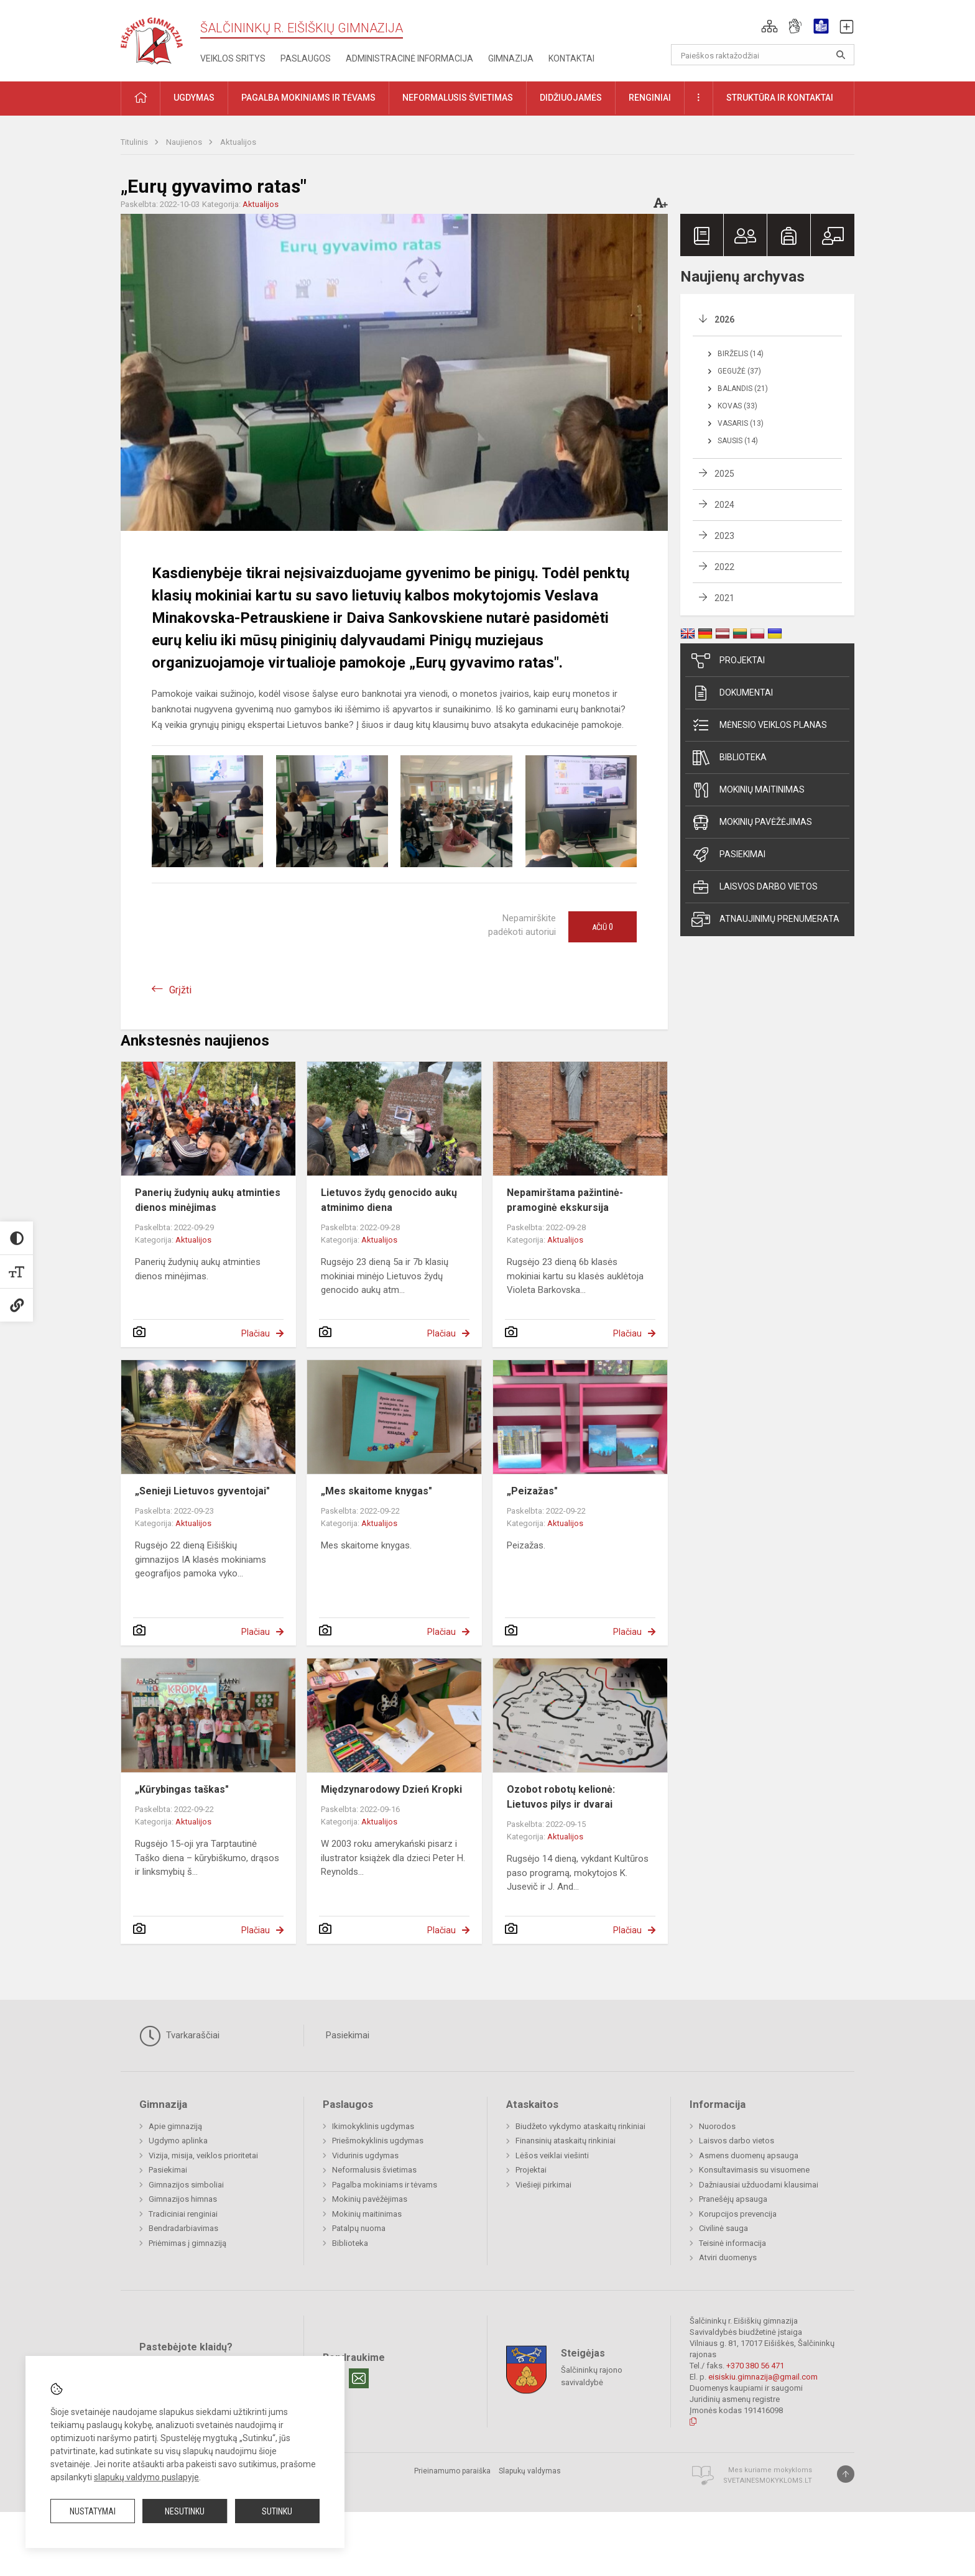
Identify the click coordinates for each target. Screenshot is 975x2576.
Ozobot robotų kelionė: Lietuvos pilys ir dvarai (561, 1796)
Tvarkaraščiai (179, 2035)
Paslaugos (305, 58)
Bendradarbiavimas (183, 2228)
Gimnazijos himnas (183, 2199)
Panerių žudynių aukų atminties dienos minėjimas (207, 1200)
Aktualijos (238, 142)
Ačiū (602, 927)
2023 (724, 536)
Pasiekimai (728, 854)
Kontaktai (571, 58)
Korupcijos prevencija (738, 2214)
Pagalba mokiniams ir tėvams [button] (308, 98)
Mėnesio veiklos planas (759, 725)
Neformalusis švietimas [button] (457, 98)
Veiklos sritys (233, 58)
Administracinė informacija (409, 58)
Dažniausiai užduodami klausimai (758, 2184)
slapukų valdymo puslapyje (146, 2477)
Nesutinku (185, 2511)
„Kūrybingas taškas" (182, 1789)
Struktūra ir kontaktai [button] (779, 98)
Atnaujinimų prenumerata (765, 919)
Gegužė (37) (739, 371)
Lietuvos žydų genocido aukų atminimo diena (389, 1200)
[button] (769, 26)
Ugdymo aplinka (178, 2140)
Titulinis (135, 142)
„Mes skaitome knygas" (376, 1491)
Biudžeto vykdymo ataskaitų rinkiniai (580, 2126)
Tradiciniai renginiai (183, 2214)
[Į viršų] (845, 2474)
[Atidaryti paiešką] (840, 54)
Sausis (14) (738, 440)
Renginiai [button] (650, 98)
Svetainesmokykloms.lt (767, 2481)
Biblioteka (729, 757)
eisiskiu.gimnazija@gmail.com (763, 2376)
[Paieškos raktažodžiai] (762, 54)
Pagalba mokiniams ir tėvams (384, 2184)
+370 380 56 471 (755, 2365)
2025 (724, 474)
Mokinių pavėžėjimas (751, 822)
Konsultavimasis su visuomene (754, 2169)
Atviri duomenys (728, 2257)
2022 (724, 567)
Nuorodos (717, 2126)
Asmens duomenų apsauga (748, 2155)
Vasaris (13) (741, 423)
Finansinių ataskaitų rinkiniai (565, 2140)
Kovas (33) (737, 406)
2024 (724, 505)
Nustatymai (93, 2511)
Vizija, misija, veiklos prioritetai (203, 2155)
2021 (724, 598)
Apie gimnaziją (175, 2126)
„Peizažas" (532, 1491)
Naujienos (185, 142)
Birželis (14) (741, 353)
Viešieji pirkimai (543, 2184)
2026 (724, 319)
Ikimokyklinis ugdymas (373, 2126)
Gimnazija (511, 58)
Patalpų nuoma (359, 2228)
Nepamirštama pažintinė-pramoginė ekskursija (565, 1200)
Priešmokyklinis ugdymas (377, 2140)
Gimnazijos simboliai (186, 2184)
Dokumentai (732, 693)
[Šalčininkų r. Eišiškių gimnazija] (152, 38)
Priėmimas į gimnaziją (187, 2243)
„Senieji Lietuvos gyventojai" (202, 1491)
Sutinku (277, 2511)
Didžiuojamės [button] (571, 98)
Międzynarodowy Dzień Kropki (391, 1789)
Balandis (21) (743, 388)
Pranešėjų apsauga (733, 2199)
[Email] (359, 2378)
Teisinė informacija (732, 2243)
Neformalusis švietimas (374, 2169)
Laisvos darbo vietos (754, 887)
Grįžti (180, 990)
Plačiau (255, 1333)
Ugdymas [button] (194, 98)
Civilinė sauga (723, 2228)
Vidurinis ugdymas (365, 2155)
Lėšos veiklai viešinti (552, 2155)
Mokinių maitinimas (748, 790)
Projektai (728, 660)
